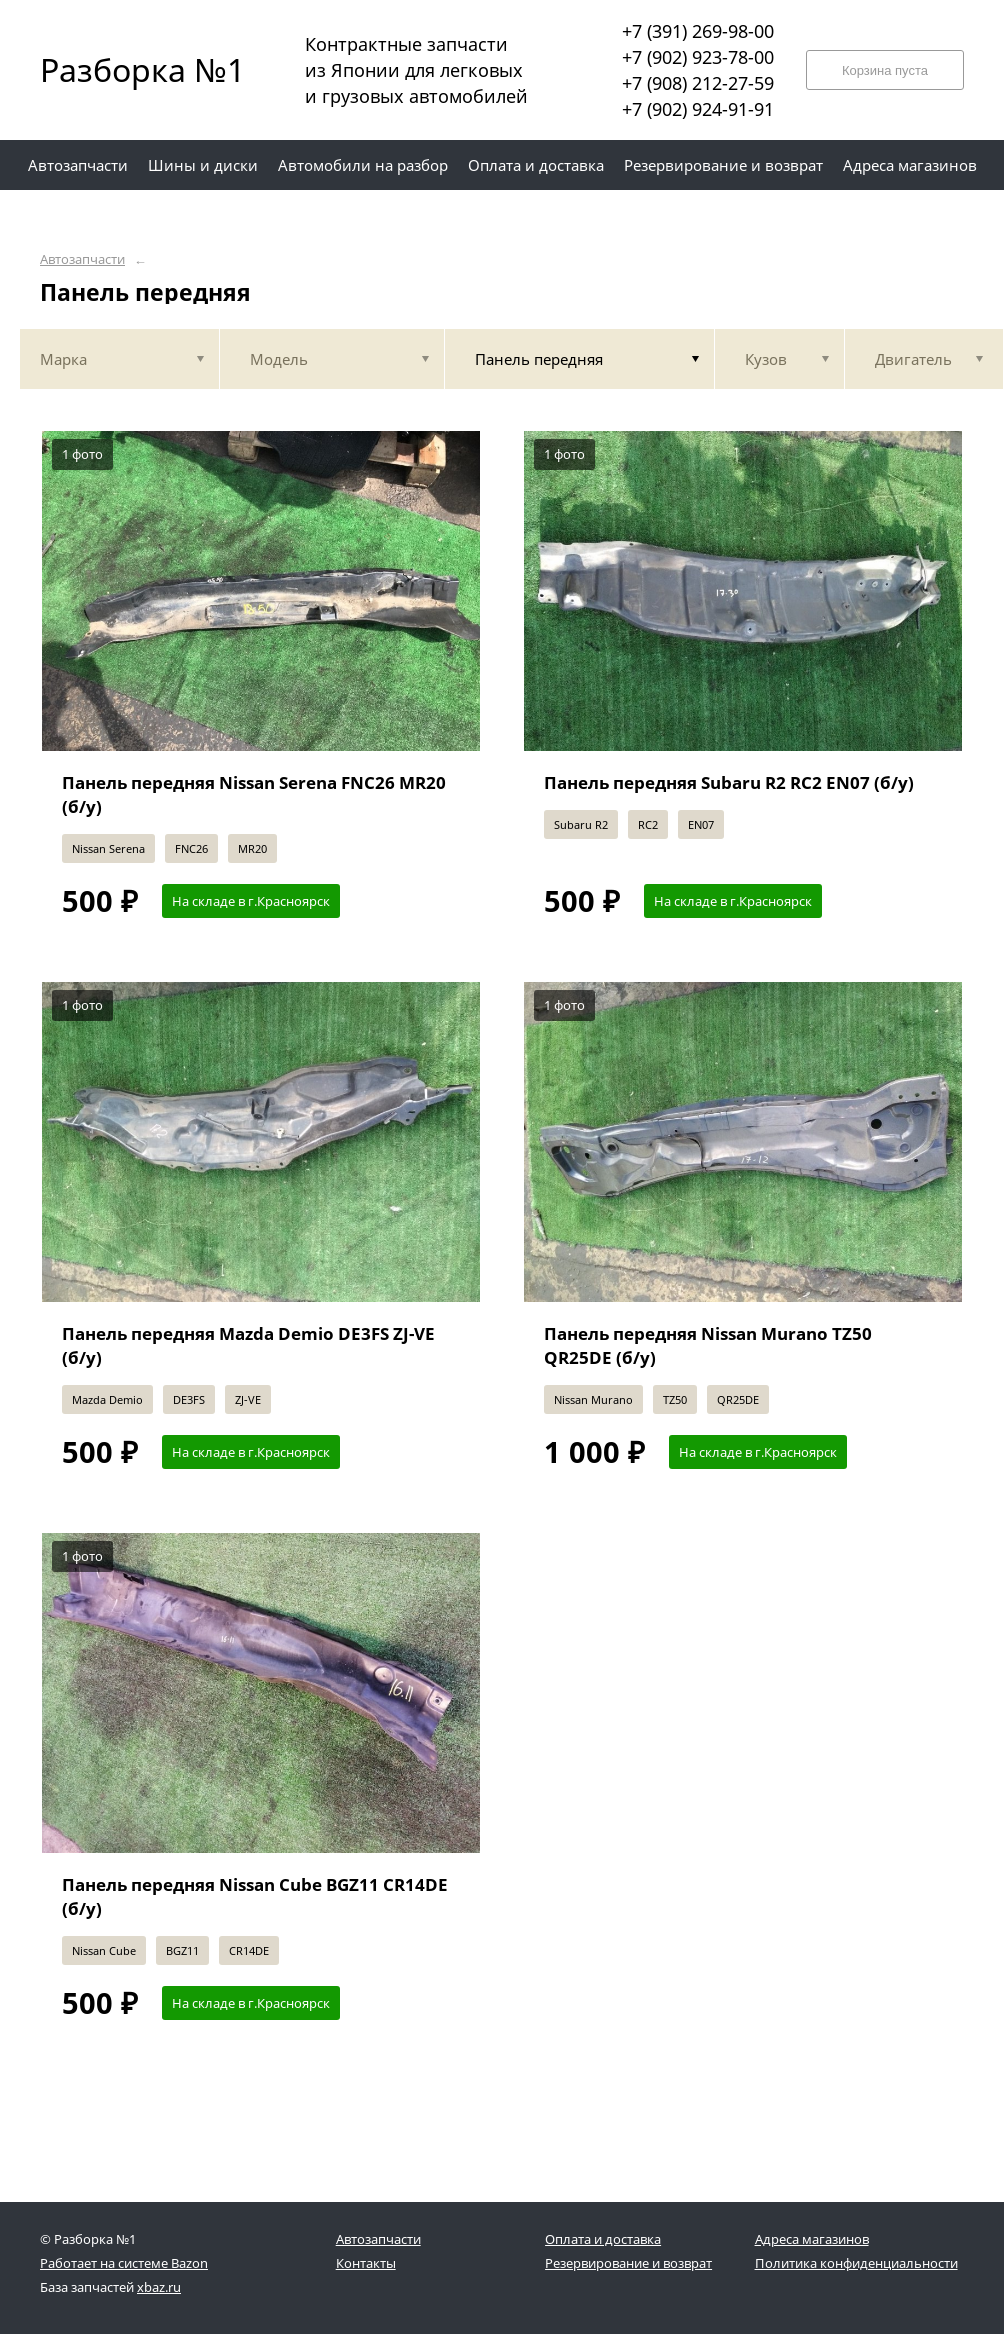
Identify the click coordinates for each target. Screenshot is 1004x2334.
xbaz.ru (159, 2287)
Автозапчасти (82, 259)
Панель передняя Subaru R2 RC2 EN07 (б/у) (729, 782)
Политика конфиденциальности (856, 2263)
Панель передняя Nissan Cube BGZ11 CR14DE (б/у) (255, 1896)
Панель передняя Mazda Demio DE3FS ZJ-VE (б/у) (248, 1345)
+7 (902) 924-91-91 (698, 109)
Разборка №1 (130, 69)
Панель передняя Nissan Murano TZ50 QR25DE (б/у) (708, 1345)
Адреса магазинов (812, 2239)
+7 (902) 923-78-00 (698, 57)
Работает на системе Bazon (124, 2263)
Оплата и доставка (603, 2239)
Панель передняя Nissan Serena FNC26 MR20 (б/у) (254, 794)
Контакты (366, 2263)
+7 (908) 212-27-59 (698, 83)
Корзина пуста (885, 70)
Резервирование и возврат (628, 2263)
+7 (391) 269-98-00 (698, 31)
